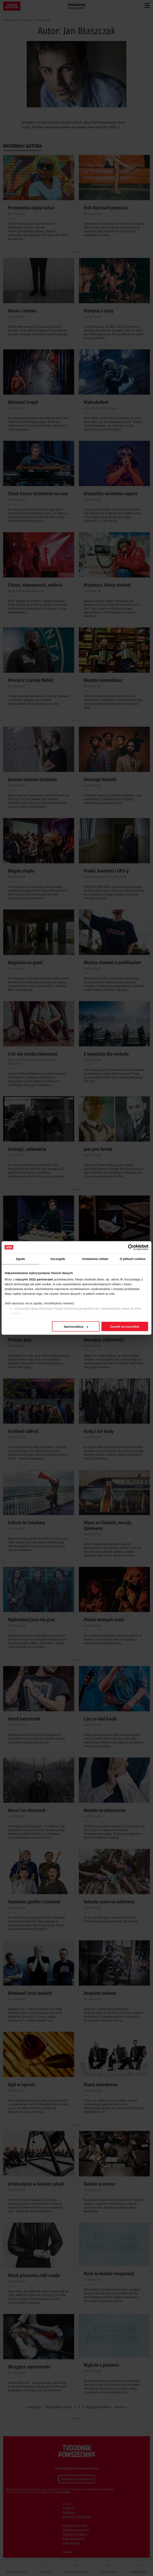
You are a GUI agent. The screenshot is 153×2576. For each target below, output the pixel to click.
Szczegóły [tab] (57, 1259)
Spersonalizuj (76, 1326)
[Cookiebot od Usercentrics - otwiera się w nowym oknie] (131, 1247)
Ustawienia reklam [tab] (95, 1259)
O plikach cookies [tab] (132, 1259)
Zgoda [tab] (20, 1259)
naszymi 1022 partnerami (34, 1279)
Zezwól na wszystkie (124, 1326)
